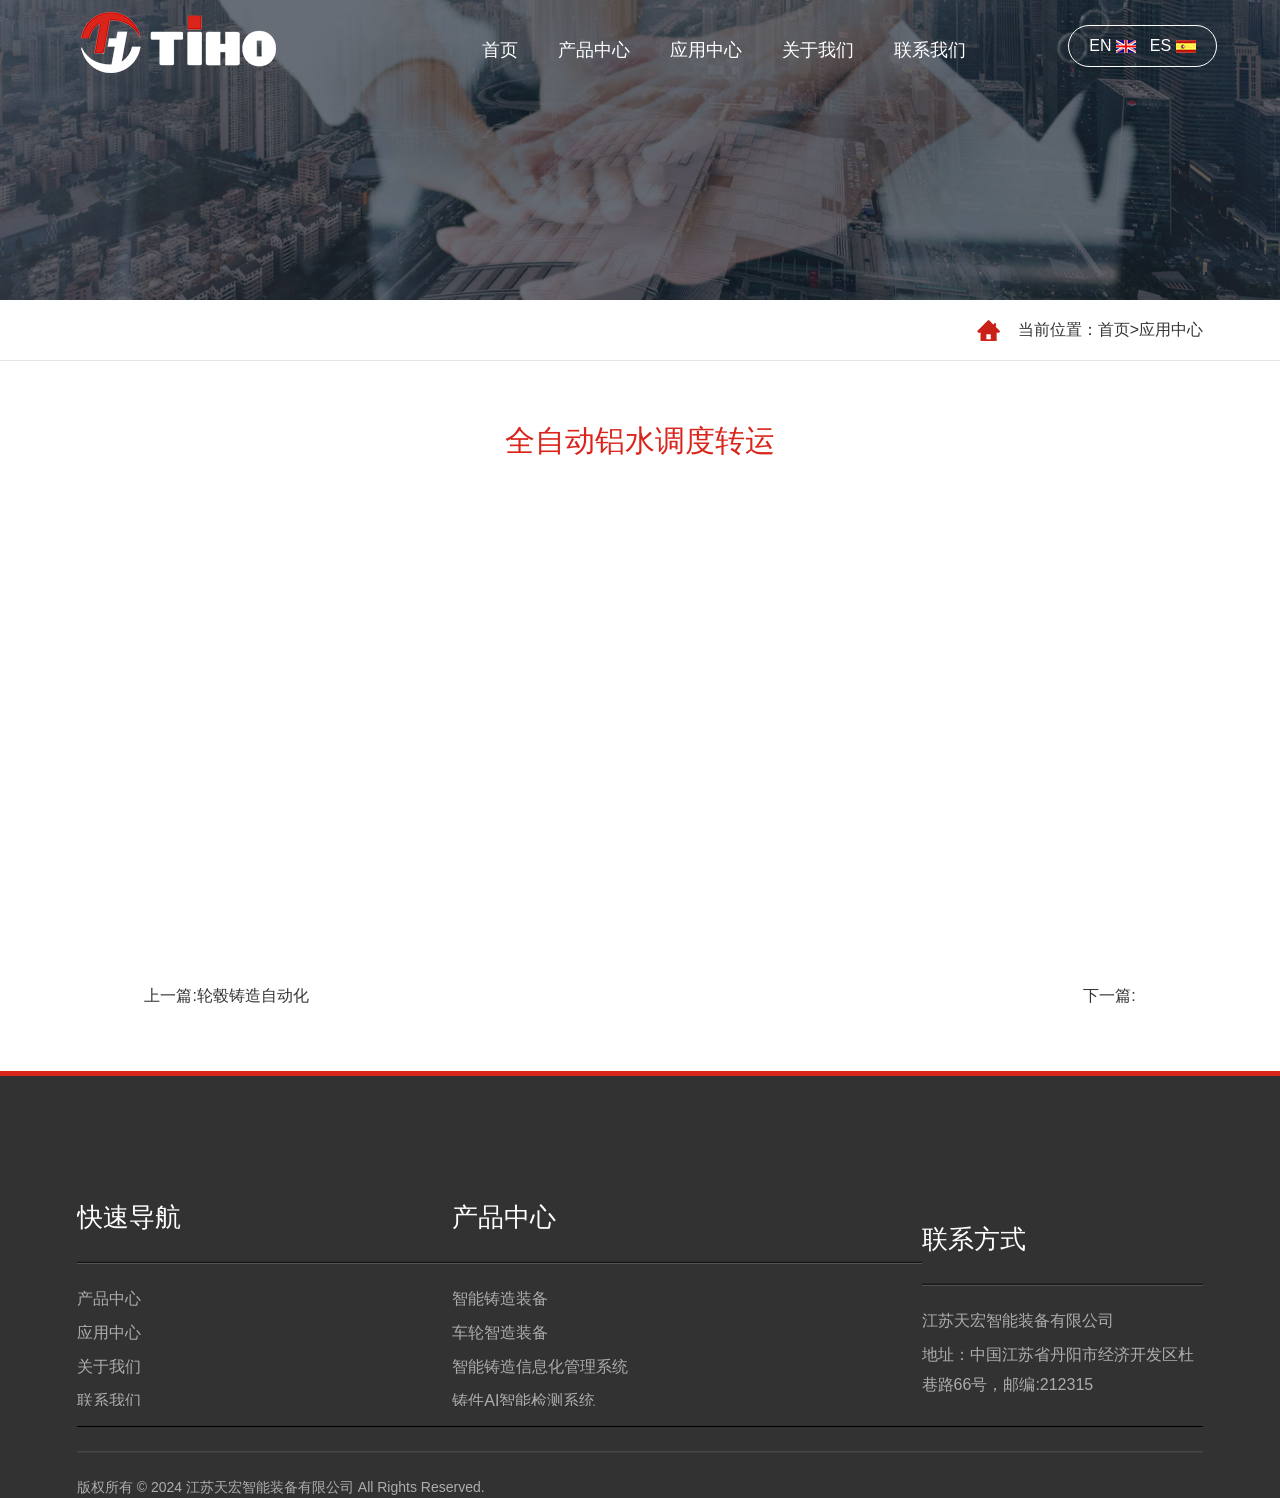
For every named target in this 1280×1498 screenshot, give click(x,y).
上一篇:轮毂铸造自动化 (226, 995)
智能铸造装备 (500, 1322)
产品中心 (594, 50)
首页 (500, 50)
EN (1112, 45)
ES (1173, 45)
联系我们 (930, 50)
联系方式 (974, 1270)
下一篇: (1109, 995)
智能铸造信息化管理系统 (540, 1390)
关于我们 (818, 50)
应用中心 (706, 50)
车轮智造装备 (500, 1356)
